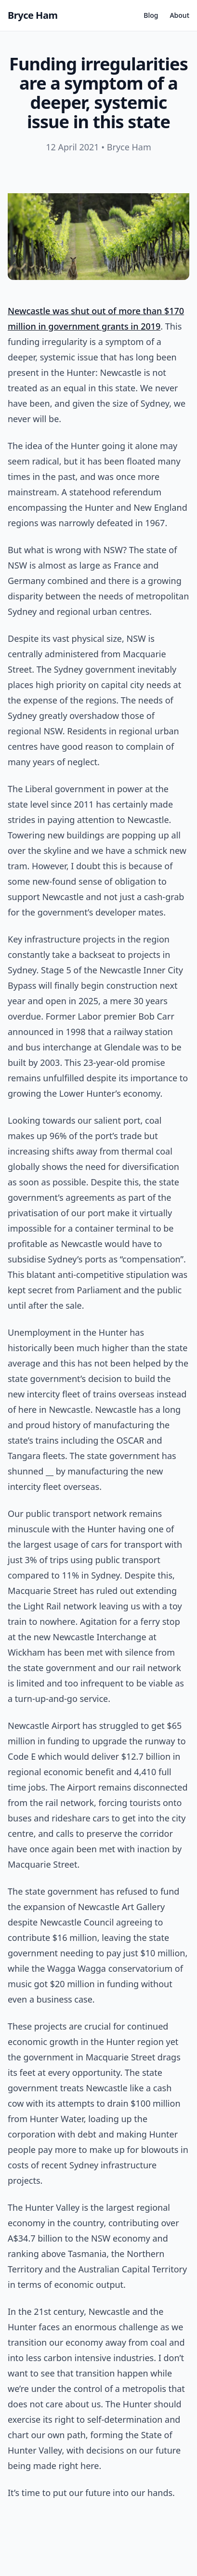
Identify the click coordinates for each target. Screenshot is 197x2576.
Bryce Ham (32, 15)
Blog (151, 15)
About (179, 15)
